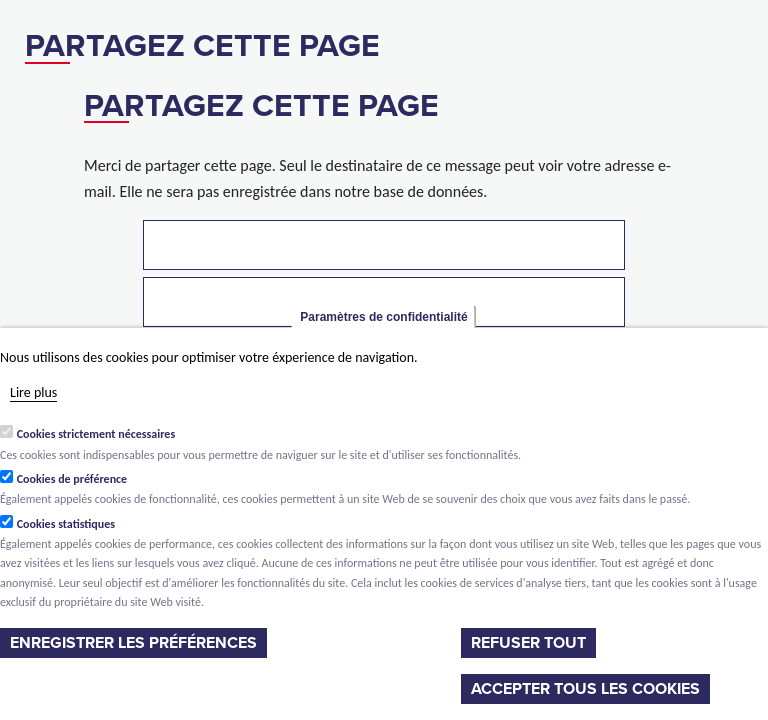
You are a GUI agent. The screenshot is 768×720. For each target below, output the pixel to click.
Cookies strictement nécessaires (96, 434)
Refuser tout (528, 643)
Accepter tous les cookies (585, 689)
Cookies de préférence (72, 479)
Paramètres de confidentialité (383, 317)
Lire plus (33, 392)
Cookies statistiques (66, 524)
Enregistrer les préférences (133, 643)
